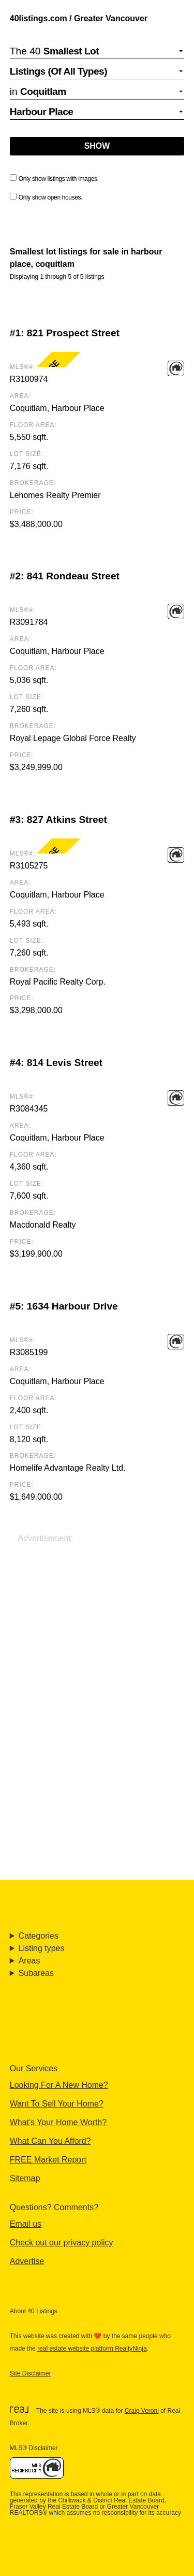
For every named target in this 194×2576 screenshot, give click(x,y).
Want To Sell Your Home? (56, 2103)
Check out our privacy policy (61, 2242)
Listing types (42, 1948)
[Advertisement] (97, 1642)
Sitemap (25, 2178)
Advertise (27, 2261)
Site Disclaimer (30, 2373)
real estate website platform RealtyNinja (91, 2348)
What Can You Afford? (50, 2141)
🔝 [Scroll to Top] (176, 2544)
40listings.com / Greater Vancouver (78, 18)
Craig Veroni (142, 2410)
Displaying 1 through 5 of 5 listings (57, 276)
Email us (25, 2223)
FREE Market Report (48, 2159)
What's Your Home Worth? (58, 2122)
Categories (38, 1935)
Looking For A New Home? (59, 2085)
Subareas (36, 1973)
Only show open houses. (46, 197)
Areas (29, 1960)
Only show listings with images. (54, 178)
